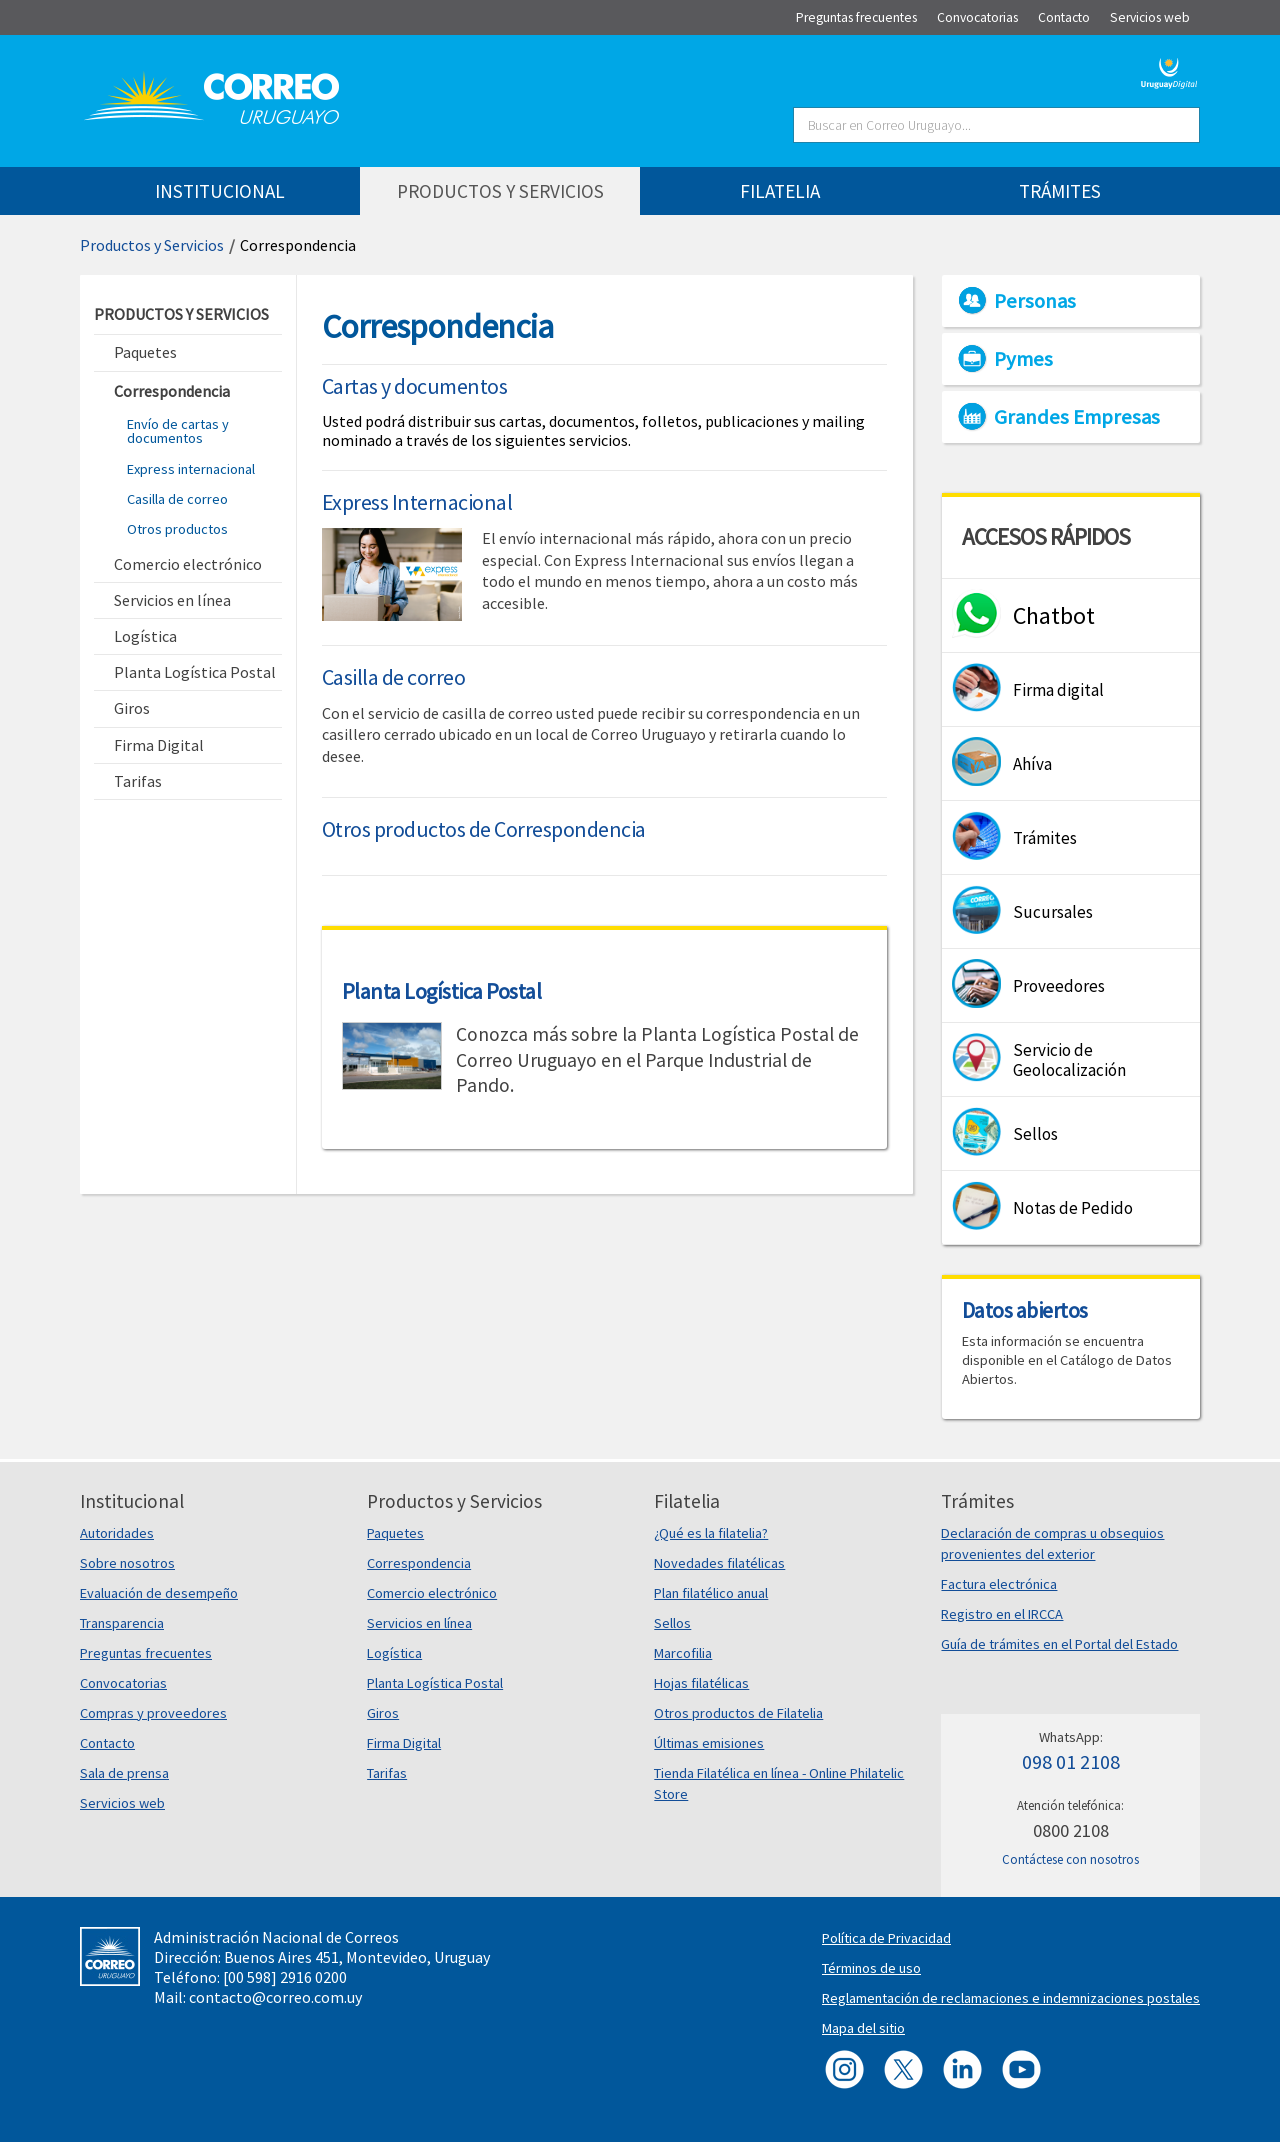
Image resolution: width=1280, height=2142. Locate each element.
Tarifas (387, 1773)
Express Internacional (417, 502)
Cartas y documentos (415, 386)
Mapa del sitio (863, 2028)
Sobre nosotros (127, 1563)
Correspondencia (298, 245)
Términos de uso (871, 1968)
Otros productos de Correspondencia (484, 829)
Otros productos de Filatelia (738, 1713)
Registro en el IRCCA (1002, 1614)
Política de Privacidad (886, 1938)
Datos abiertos (1025, 1310)
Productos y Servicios (152, 245)
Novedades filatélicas (719, 1563)
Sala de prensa (124, 1773)
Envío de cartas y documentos (178, 431)
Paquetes (395, 1533)
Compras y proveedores (153, 1713)
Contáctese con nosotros (1070, 1859)
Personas (1035, 301)
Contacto (107, 1743)
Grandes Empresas (1077, 417)
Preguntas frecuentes (146, 1653)
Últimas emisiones (709, 1743)
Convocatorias (123, 1683)
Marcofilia (683, 1653)
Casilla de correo (177, 499)
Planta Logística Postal (442, 991)
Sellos (672, 1623)
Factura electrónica (999, 1584)
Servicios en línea (419, 1623)
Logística (394, 1653)
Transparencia (122, 1623)
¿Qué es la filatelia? (711, 1533)
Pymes (1023, 359)
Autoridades (117, 1533)
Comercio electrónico (432, 1593)
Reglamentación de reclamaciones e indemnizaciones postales (1011, 1998)
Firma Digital (404, 1743)
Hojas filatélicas (701, 1683)
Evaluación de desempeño (159, 1593)
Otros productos (177, 529)
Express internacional (191, 469)
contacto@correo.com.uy (275, 1997)
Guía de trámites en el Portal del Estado (1059, 1644)
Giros (383, 1713)
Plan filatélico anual (711, 1593)
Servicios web (122, 1803)
